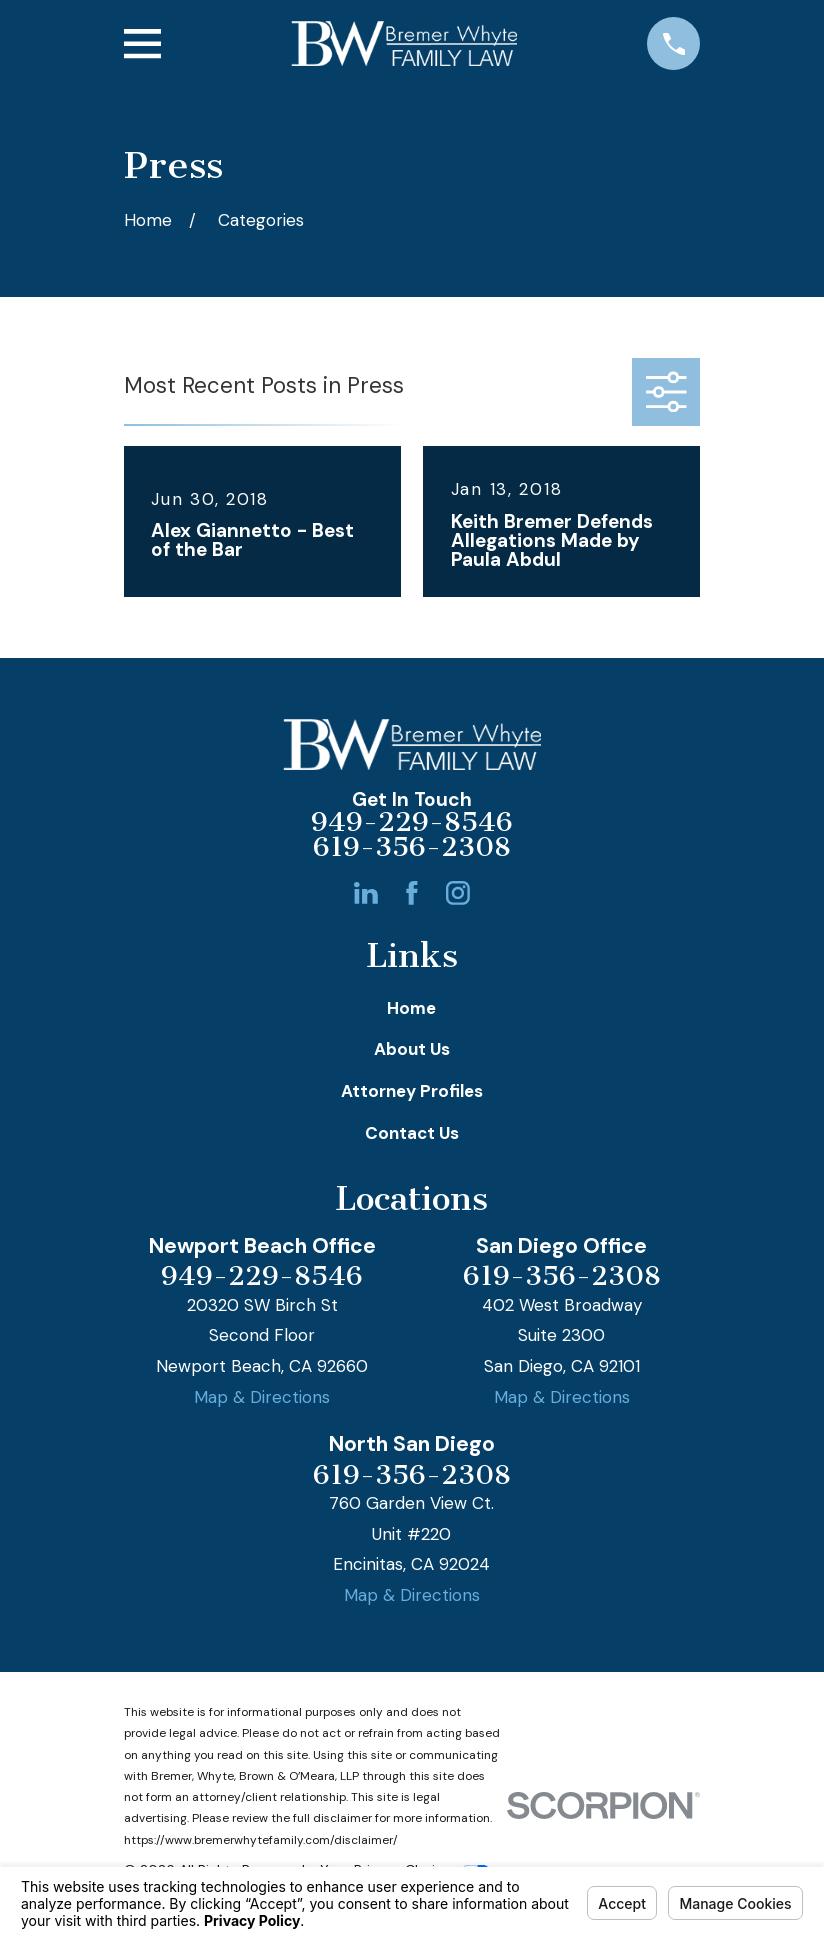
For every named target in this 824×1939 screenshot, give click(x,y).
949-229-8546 (412, 823)
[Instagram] (458, 893)
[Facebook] (412, 893)
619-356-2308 (412, 848)
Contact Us (412, 1133)
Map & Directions (262, 1397)
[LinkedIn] (366, 893)
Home (411, 1008)
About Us (412, 1049)
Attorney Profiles (412, 1091)
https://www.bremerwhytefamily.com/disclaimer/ (261, 1840)
